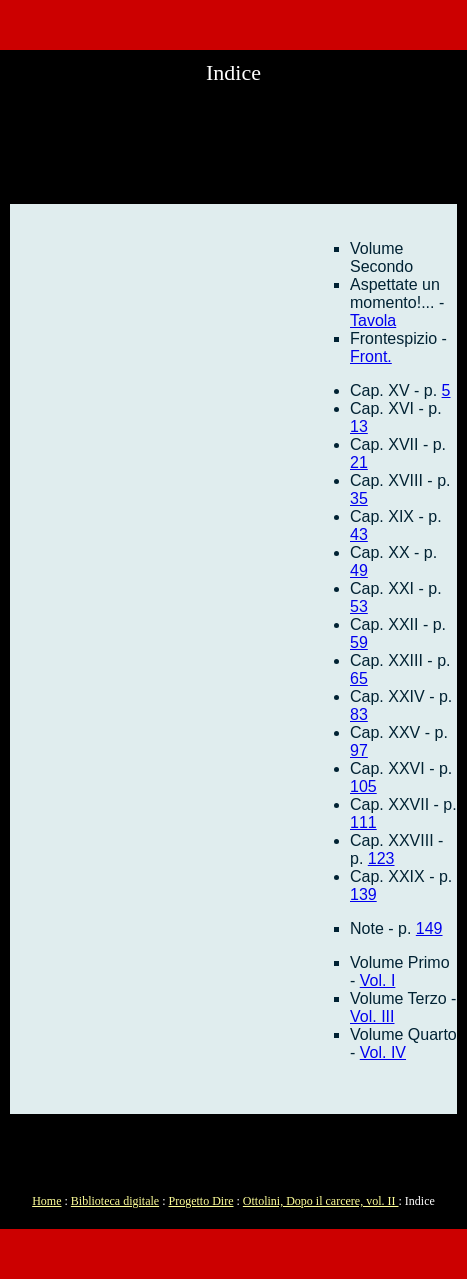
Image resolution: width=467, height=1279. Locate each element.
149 (429, 928)
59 (359, 642)
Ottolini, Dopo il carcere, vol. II (321, 1201)
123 (381, 858)
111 (363, 822)
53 (359, 606)
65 (359, 678)
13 (359, 426)
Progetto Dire (201, 1201)
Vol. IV (383, 1052)
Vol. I (378, 980)
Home (46, 1201)
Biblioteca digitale (115, 1201)
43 (359, 534)
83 (359, 714)
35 (359, 498)
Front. (371, 356)
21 (359, 462)
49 (359, 570)
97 (359, 750)
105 (363, 786)
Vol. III (372, 1016)
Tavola (373, 320)
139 (363, 894)
